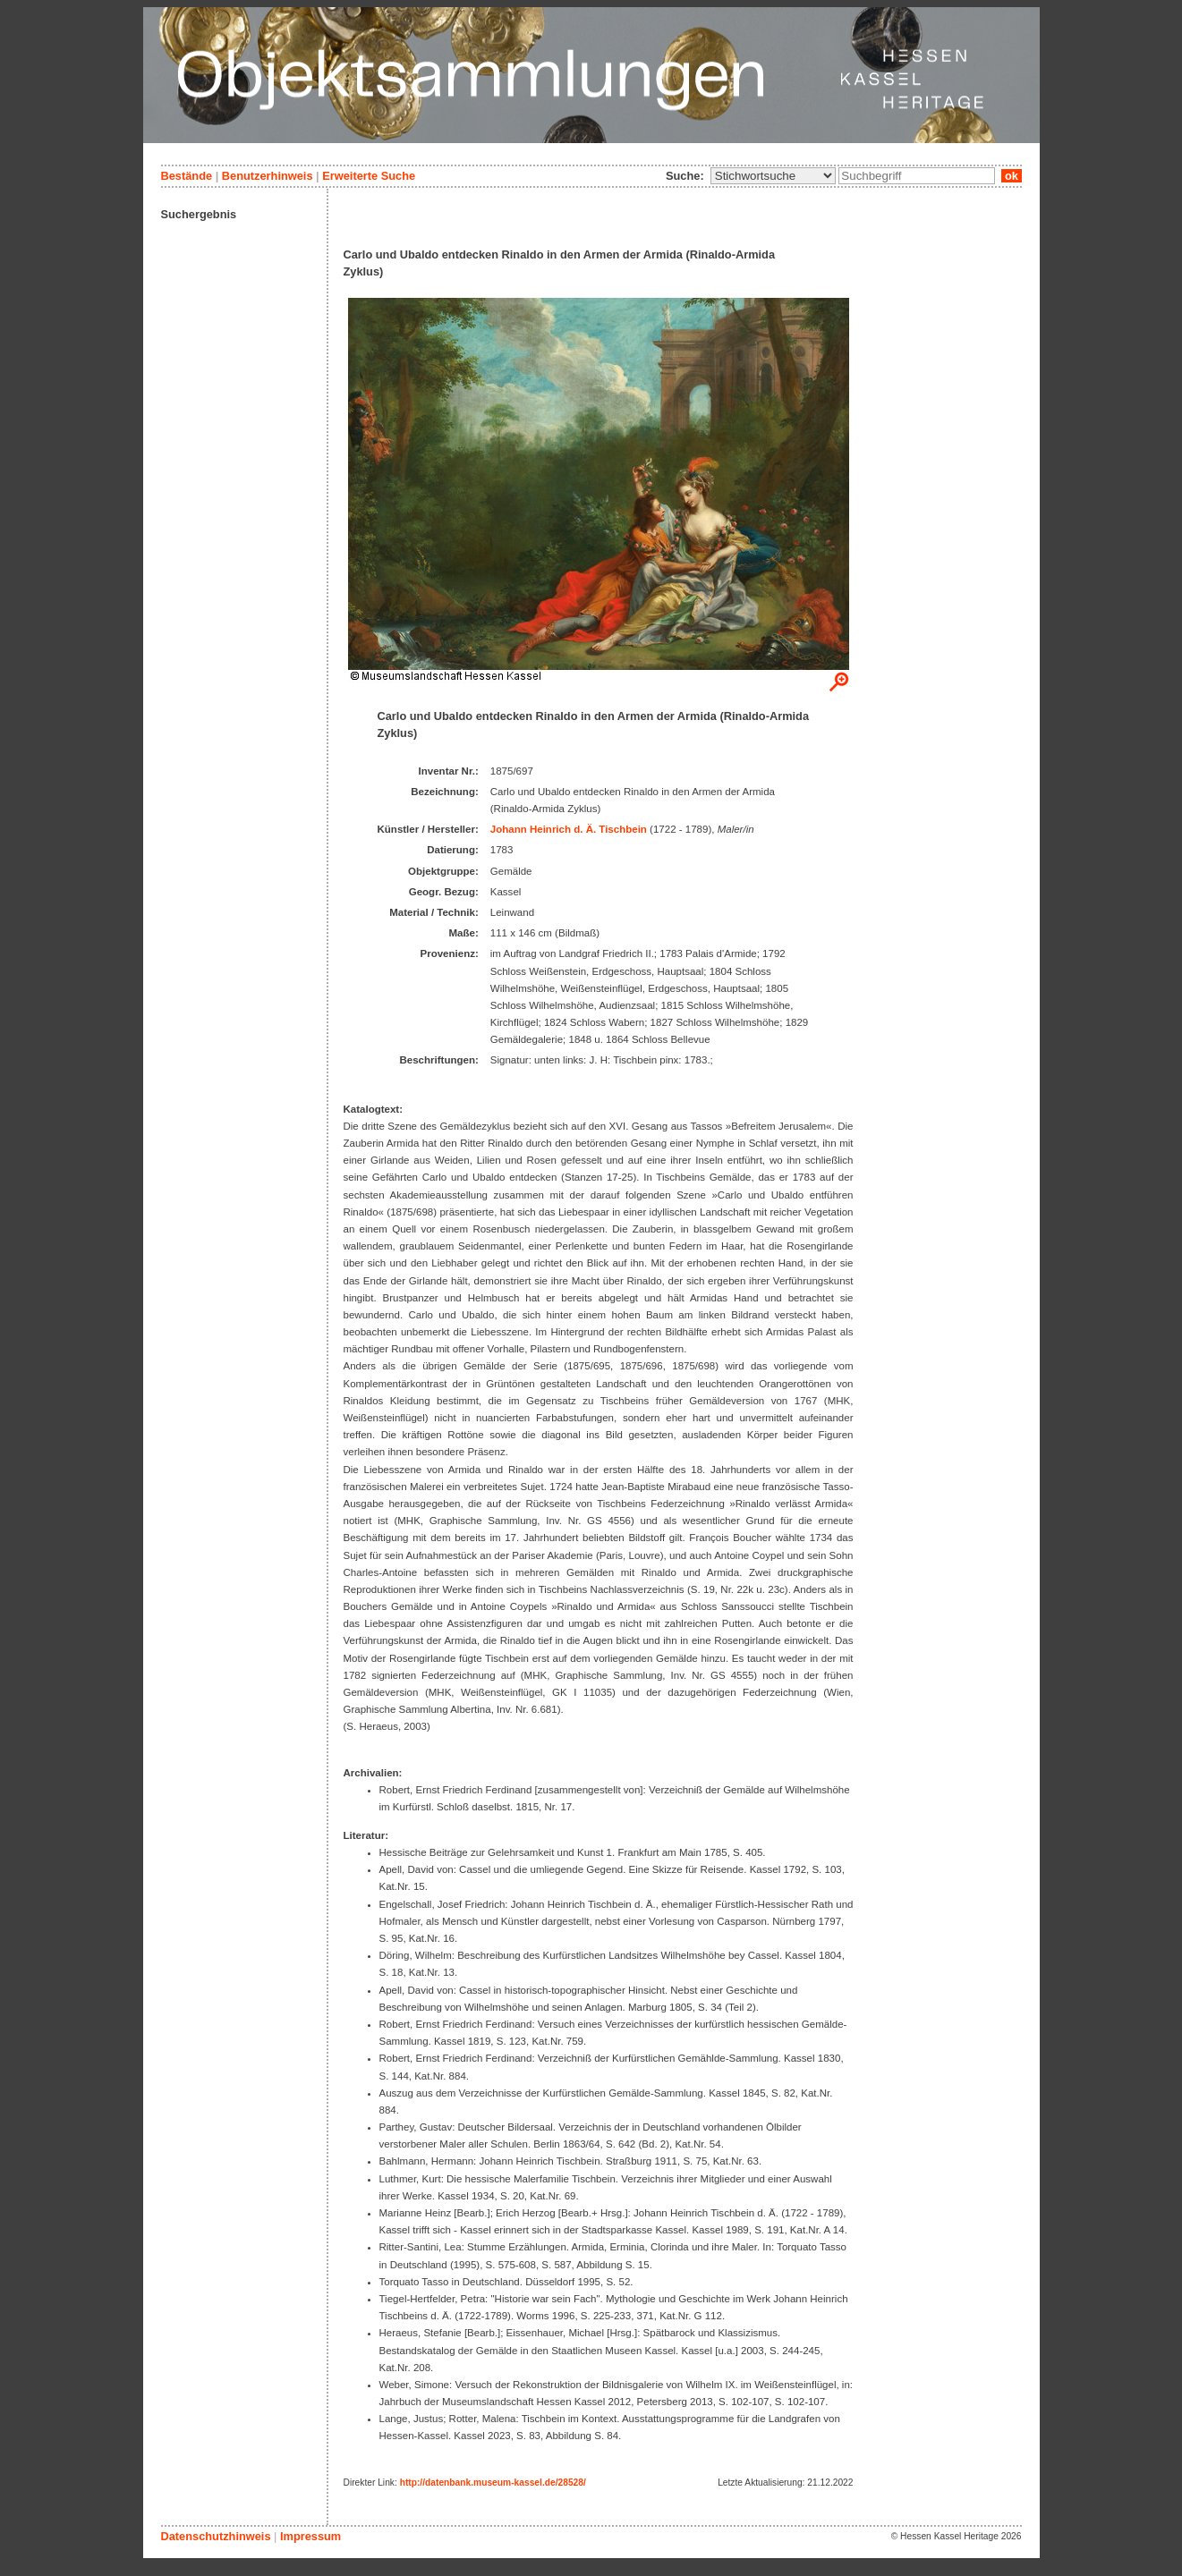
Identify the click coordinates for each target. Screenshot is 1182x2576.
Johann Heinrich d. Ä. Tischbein (568, 829)
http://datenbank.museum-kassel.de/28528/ (493, 2482)
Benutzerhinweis (267, 175)
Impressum (310, 2536)
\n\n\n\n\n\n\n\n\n (773, 175)
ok (1011, 175)
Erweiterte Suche (368, 175)
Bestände (187, 175)
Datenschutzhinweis (216, 2536)
